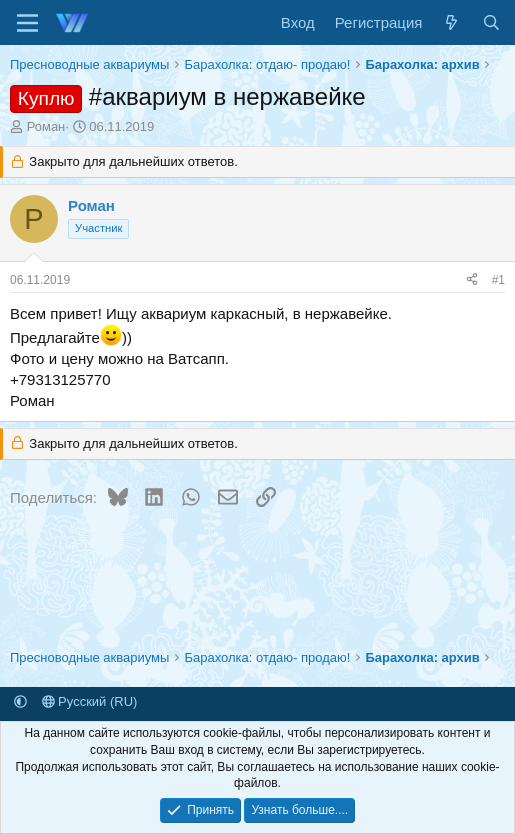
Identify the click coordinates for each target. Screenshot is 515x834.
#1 (498, 280)
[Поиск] (491, 22)
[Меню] (27, 23)
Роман (46, 126)
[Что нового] (451, 22)
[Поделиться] (472, 280)
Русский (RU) (90, 701)
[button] (20, 701)
